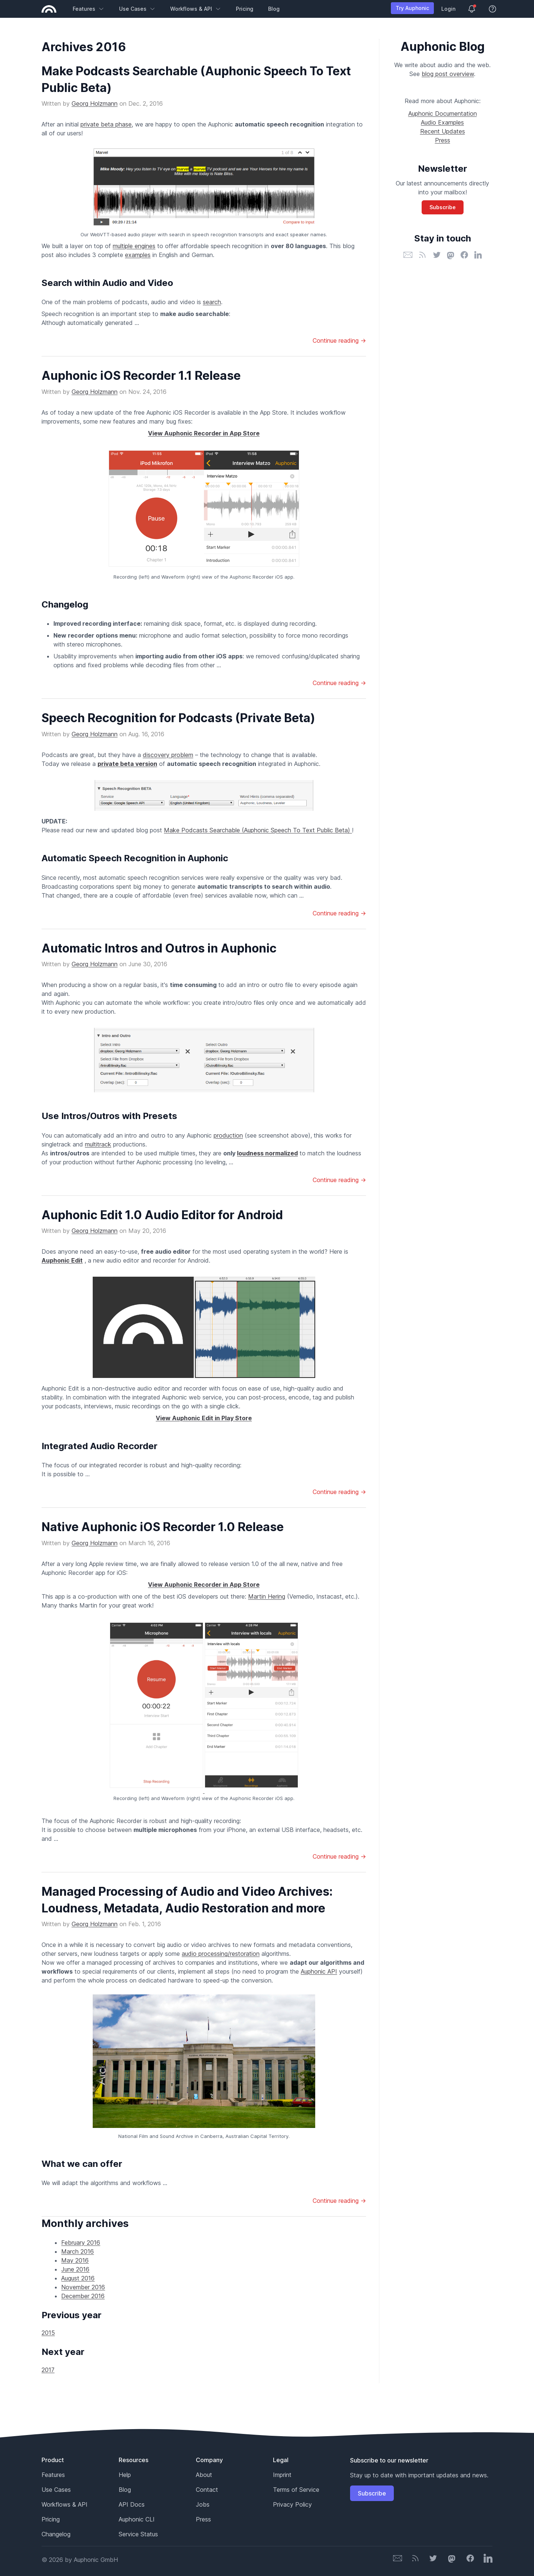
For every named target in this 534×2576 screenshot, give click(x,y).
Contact (207, 2489)
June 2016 (75, 2269)
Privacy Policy (292, 2504)
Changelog (56, 2534)
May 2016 (75, 2260)
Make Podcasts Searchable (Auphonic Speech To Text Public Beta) (258, 830)
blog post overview (448, 74)
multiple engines (134, 246)
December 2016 (83, 2296)
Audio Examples (442, 122)
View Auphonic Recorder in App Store (204, 433)
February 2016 (80, 2242)
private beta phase (106, 124)
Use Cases (137, 9)
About (204, 2474)
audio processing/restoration (221, 1953)
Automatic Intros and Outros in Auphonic (159, 948)
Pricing (244, 9)
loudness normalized (267, 1153)
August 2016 (78, 2278)
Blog (274, 9)
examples (138, 255)
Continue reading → (339, 340)
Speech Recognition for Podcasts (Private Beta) (178, 718)
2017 (48, 2369)
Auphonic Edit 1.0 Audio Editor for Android (162, 1215)
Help (125, 2474)
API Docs (132, 2504)
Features (88, 9)
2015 (48, 2332)
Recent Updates (442, 131)
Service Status (138, 2534)
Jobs (203, 2504)
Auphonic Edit (62, 1260)
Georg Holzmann (95, 103)
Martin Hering (266, 1596)
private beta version (127, 763)
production (228, 1135)
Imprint (282, 2474)
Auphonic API (319, 1971)
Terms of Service (296, 2489)
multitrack (98, 1144)
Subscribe (442, 207)
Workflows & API (195, 9)
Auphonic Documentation (442, 113)
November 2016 (83, 2287)
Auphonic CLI (137, 2519)
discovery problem (168, 755)
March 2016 (77, 2251)
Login (448, 9)
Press (442, 140)
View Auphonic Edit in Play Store (204, 1418)
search (212, 302)
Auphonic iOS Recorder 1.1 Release (141, 375)
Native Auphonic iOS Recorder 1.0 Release (163, 1527)
